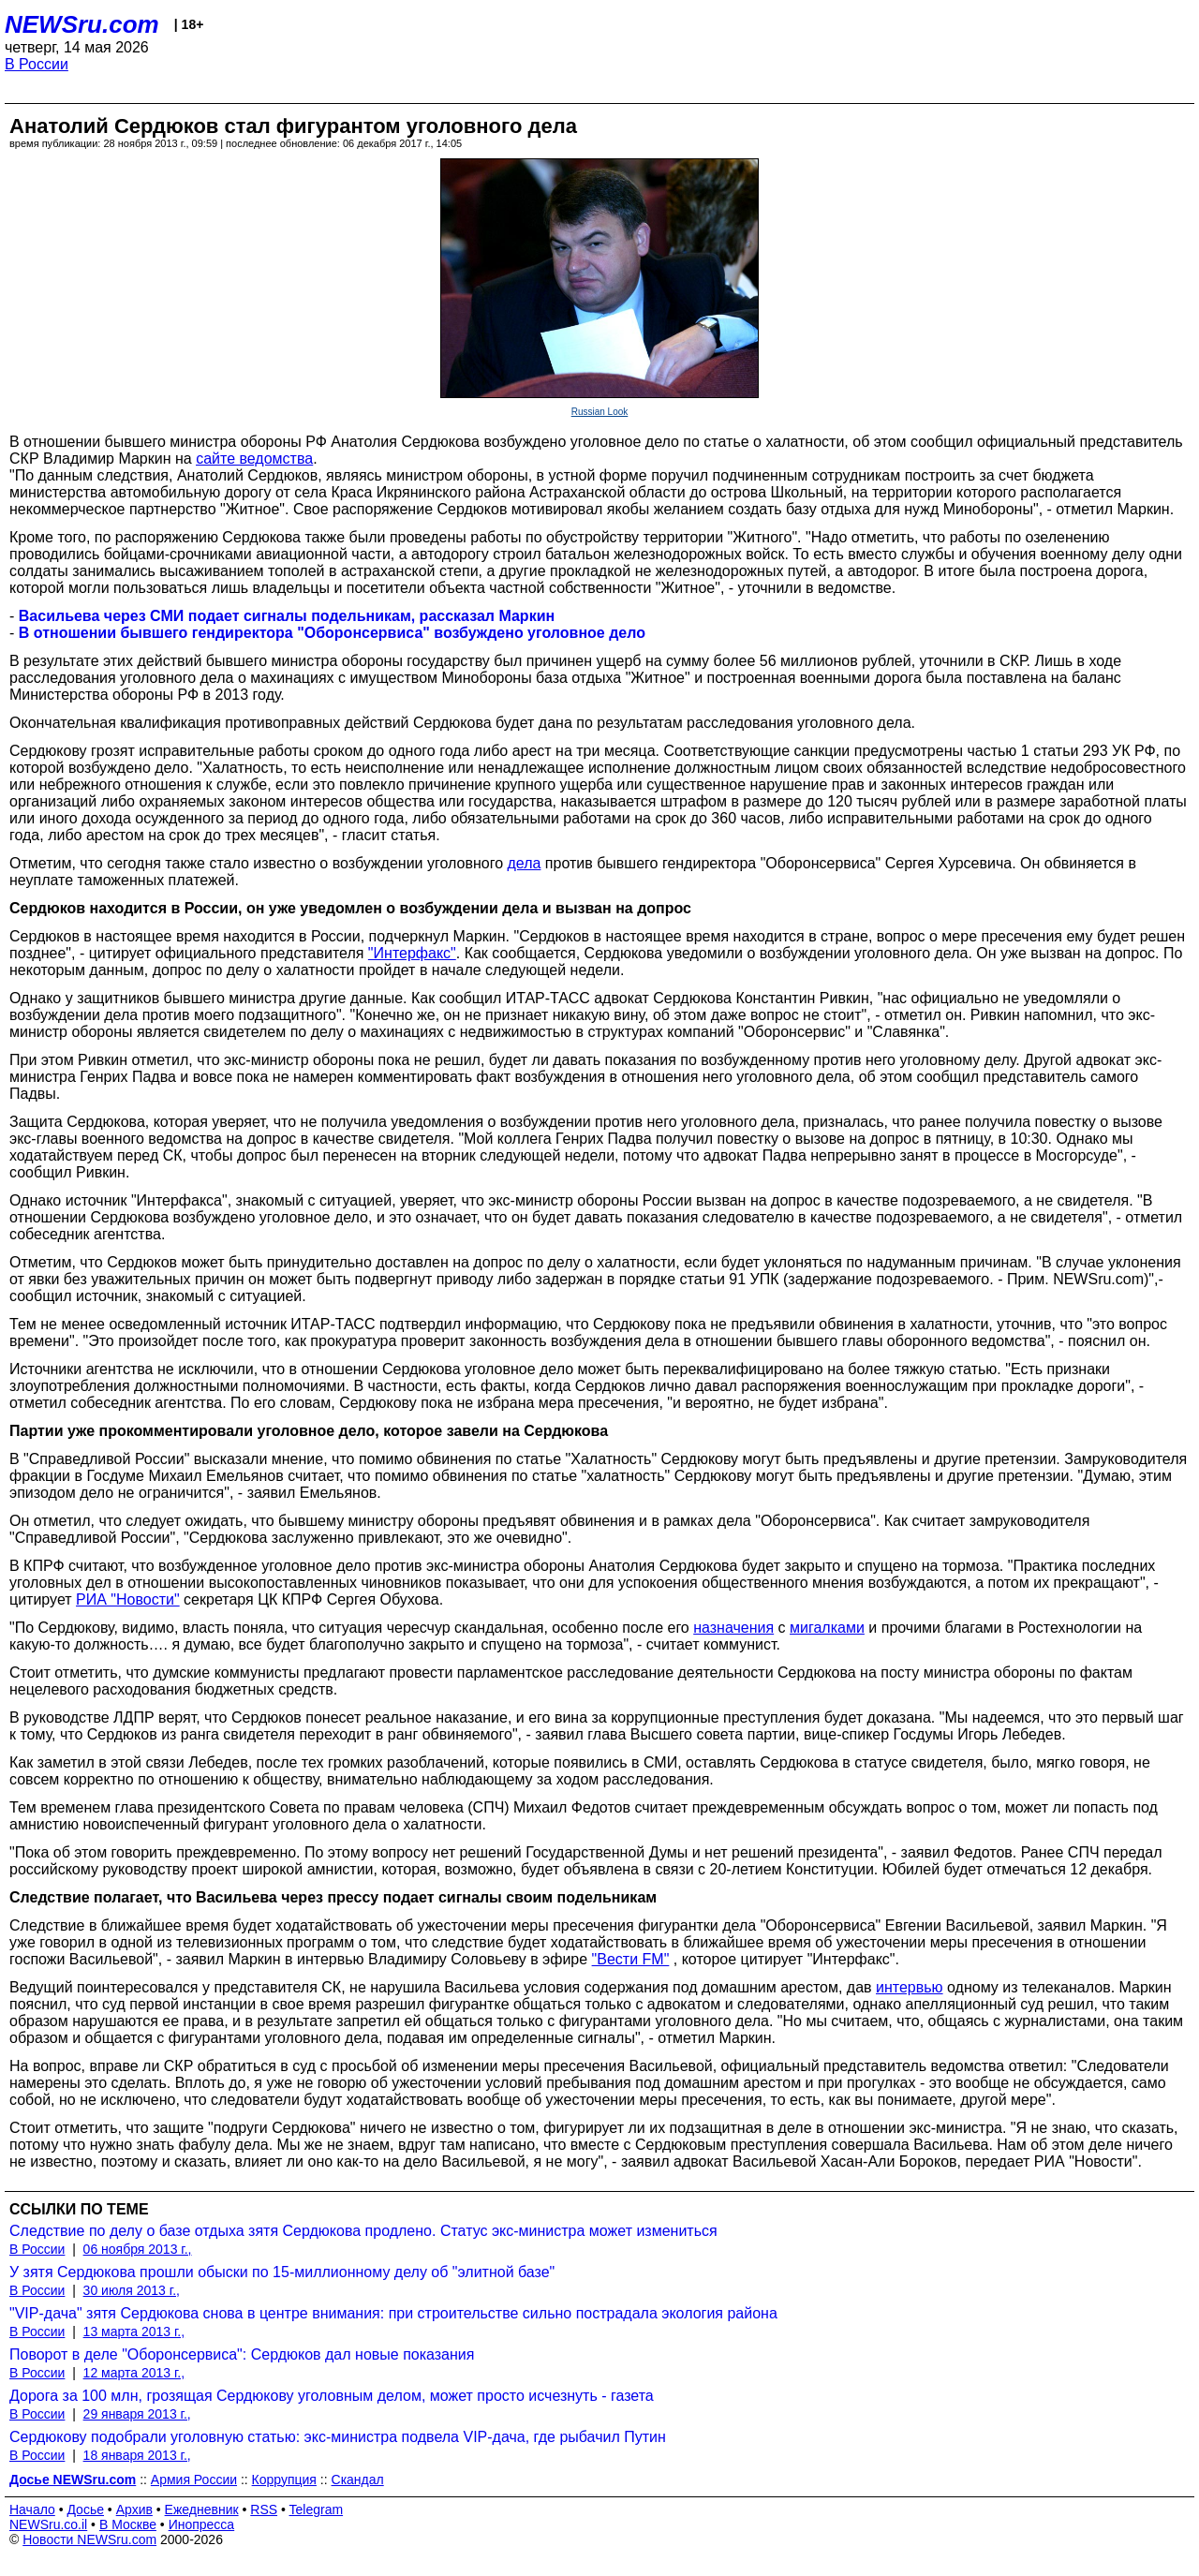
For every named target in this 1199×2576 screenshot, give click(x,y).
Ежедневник (202, 2509)
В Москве (127, 2524)
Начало (32, 2509)
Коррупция (284, 2479)
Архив (134, 2509)
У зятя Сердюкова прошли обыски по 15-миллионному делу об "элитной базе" (282, 2272)
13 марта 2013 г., (134, 2331)
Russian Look (600, 412)
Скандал (358, 2479)
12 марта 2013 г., (134, 2372)
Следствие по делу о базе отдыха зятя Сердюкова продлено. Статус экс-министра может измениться (363, 2231)
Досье (85, 2509)
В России (36, 64)
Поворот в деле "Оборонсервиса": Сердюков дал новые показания (241, 2354)
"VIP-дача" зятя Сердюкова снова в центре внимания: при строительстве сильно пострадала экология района (393, 2313)
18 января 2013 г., (137, 2455)
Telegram (316, 2509)
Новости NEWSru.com (89, 2539)
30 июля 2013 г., (131, 2290)
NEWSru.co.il (48, 2524)
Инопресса (202, 2524)
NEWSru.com (82, 24)
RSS (263, 2509)
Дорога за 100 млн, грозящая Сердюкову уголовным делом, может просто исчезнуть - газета (331, 2396)
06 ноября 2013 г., (137, 2249)
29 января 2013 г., (137, 2413)
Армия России (194, 2479)
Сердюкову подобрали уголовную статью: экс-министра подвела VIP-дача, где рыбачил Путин (337, 2437)
